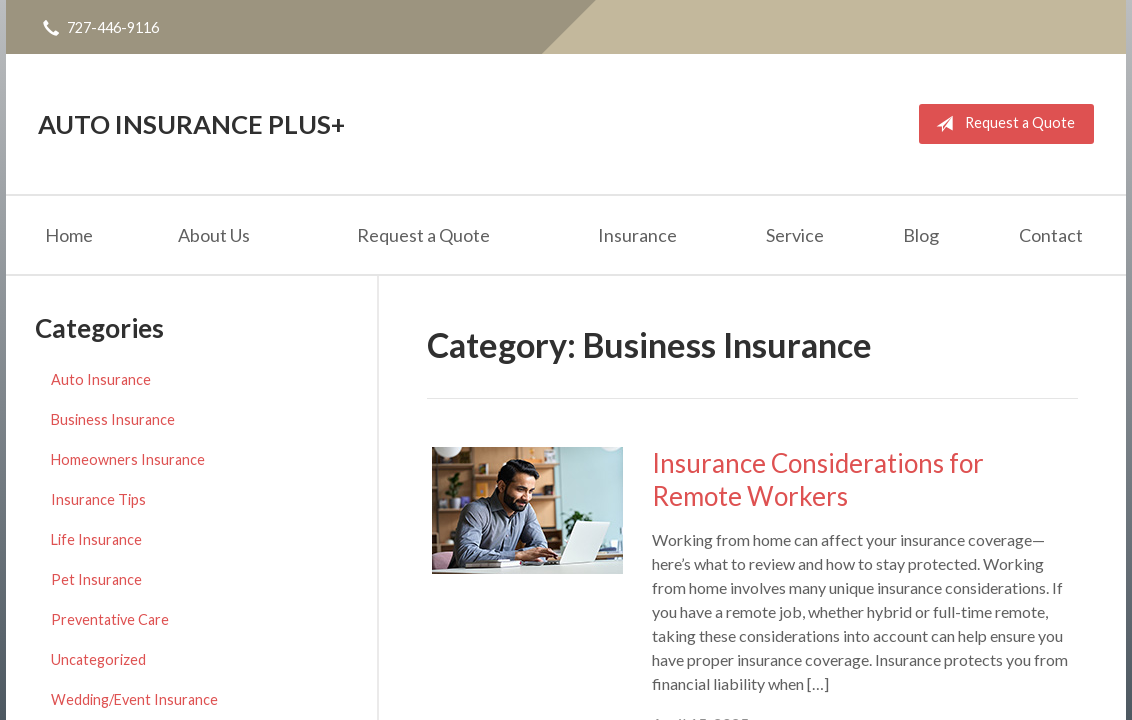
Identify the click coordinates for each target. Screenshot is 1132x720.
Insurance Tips (98, 499)
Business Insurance (113, 419)
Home (69, 235)
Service (795, 235)
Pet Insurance (96, 579)
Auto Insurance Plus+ (191, 124)
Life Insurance (96, 539)
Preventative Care (110, 619)
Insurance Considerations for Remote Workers (818, 479)
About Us (214, 235)
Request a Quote (1001, 124)
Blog (921, 235)
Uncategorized (98, 659)
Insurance (637, 235)
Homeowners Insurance (128, 459)
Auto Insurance (101, 379)
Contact (1051, 235)
